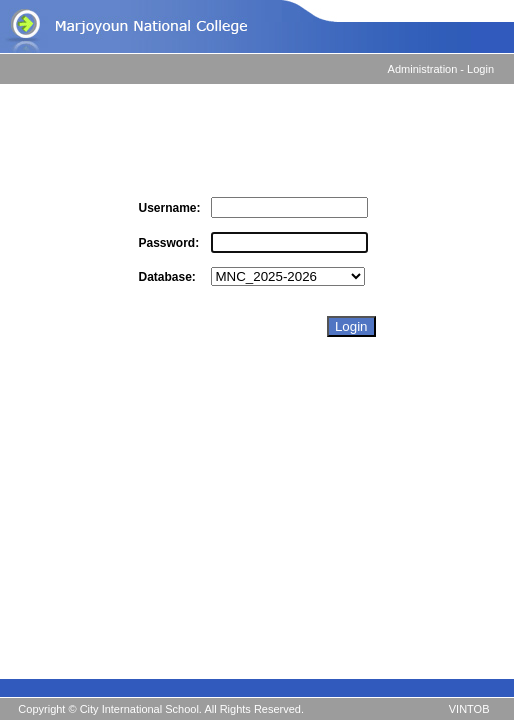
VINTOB (469, 709)
